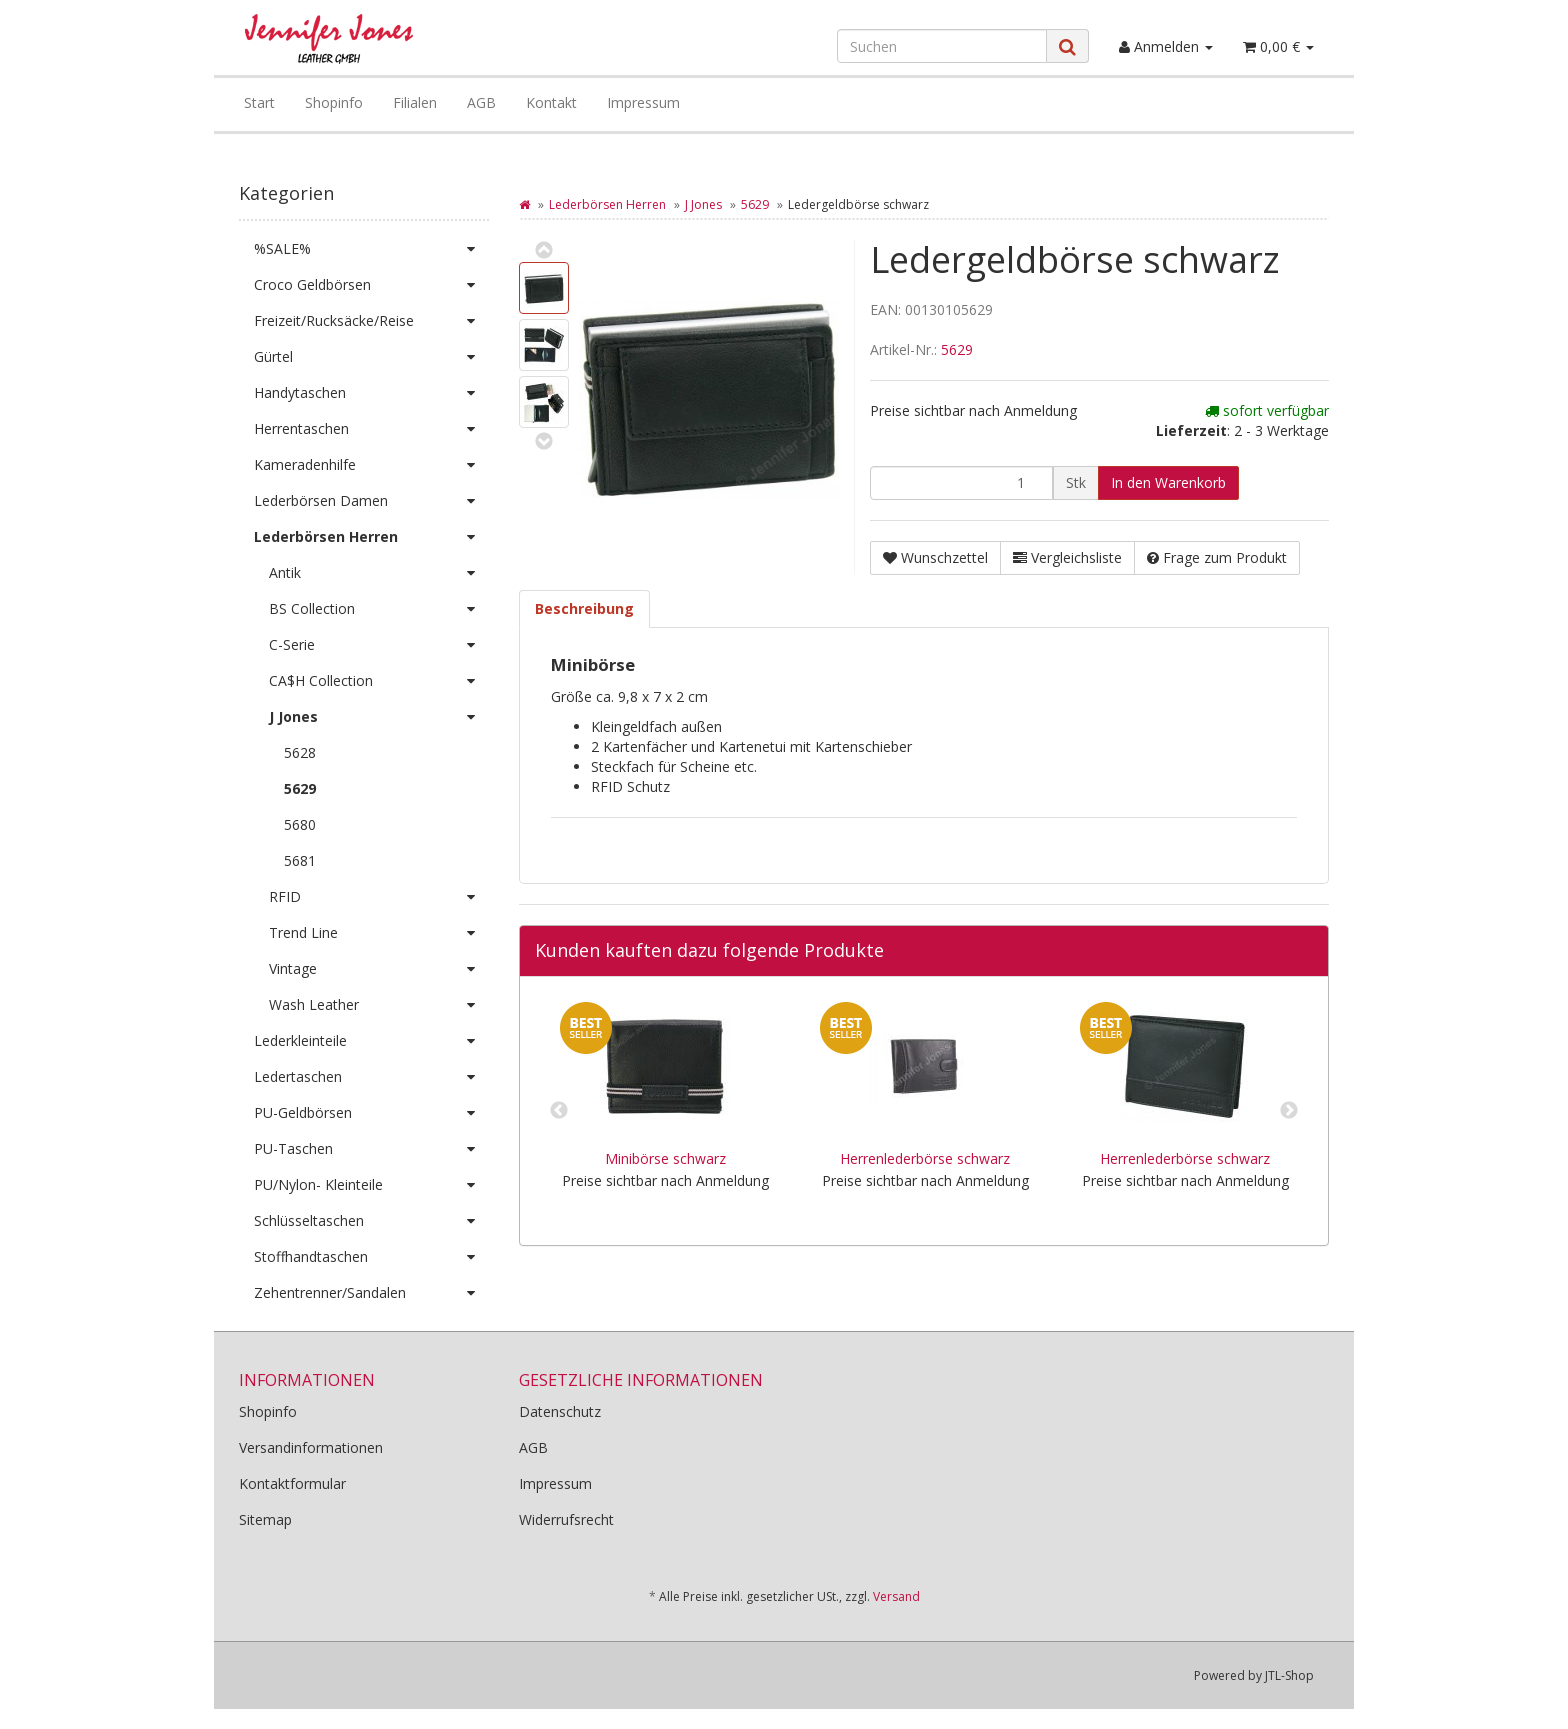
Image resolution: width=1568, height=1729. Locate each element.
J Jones (703, 204)
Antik (379, 573)
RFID (379, 897)
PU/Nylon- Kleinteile (371, 1185)
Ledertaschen (371, 1077)
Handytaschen (371, 393)
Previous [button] (559, 1111)
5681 (300, 860)
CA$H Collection (379, 681)
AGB (481, 102)
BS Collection (379, 609)
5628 (300, 752)
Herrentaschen (371, 429)
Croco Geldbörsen (371, 285)
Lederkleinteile (371, 1041)
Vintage (379, 969)
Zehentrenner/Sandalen (371, 1293)
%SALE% (371, 249)
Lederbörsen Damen (371, 501)
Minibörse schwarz (665, 1158)
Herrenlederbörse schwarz (925, 1158)
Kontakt (551, 102)
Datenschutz (560, 1411)
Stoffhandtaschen (371, 1257)
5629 (755, 204)
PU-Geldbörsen (371, 1113)
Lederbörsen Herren (607, 204)
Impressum (643, 102)
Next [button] (1289, 1111)
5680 (300, 824)
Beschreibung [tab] (584, 608)
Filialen (415, 102)
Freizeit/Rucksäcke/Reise (371, 321)
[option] (665, 1111)
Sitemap (265, 1519)
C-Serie (379, 645)
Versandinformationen (311, 1447)
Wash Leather (379, 1005)
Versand (896, 1596)
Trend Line (379, 933)
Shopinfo (334, 102)
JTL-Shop (1289, 1675)
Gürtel (371, 357)
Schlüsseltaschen (371, 1221)
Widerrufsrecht (566, 1519)
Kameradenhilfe (371, 465)
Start (259, 102)
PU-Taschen (371, 1149)
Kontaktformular (292, 1483)
